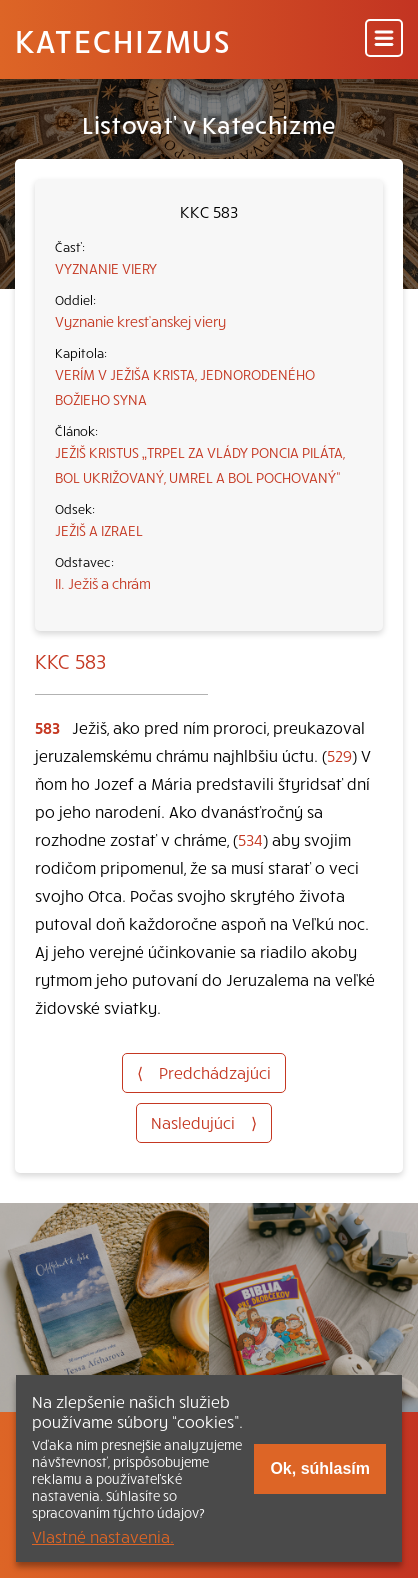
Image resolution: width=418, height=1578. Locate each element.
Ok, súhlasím (320, 1468)
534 (250, 839)
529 (339, 755)
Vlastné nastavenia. (103, 1536)
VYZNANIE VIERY (106, 268)
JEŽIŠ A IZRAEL (99, 530)
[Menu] (384, 39)
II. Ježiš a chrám (103, 583)
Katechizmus (123, 40)
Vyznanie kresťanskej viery (140, 321)
